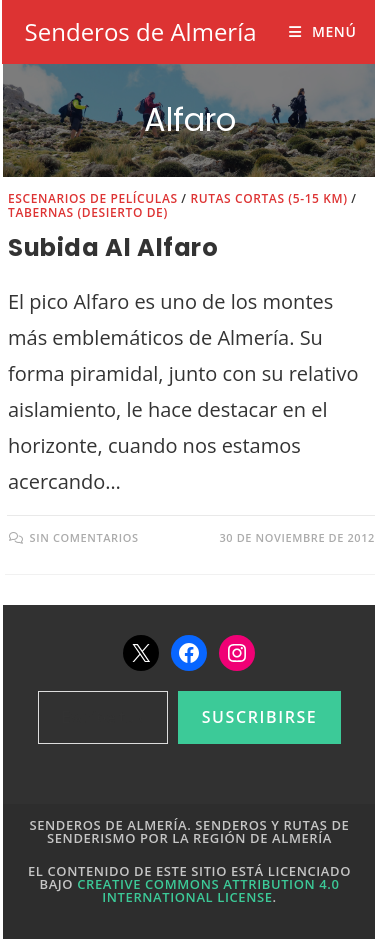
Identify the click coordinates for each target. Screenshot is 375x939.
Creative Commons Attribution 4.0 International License (208, 890)
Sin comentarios (84, 537)
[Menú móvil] (322, 31)
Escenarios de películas (93, 198)
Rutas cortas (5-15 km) (268, 198)
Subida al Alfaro (113, 247)
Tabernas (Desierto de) (88, 212)
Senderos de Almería (141, 31)
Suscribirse (260, 717)
